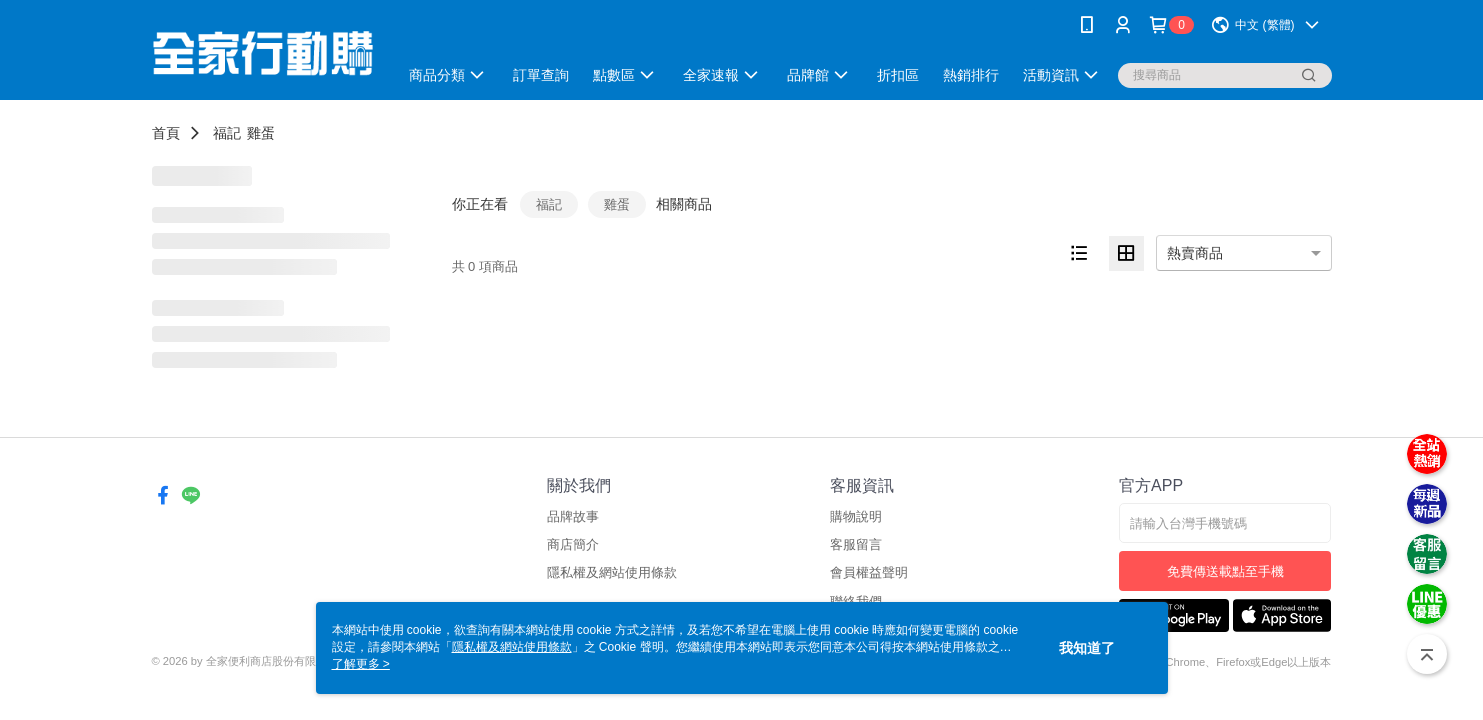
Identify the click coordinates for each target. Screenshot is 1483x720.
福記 (227, 133)
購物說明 (856, 516)
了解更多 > (361, 664)
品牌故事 (573, 516)
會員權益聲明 (869, 572)
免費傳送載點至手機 (1225, 571)
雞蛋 (261, 133)
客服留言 (856, 544)
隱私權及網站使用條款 (612, 572)
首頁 (166, 133)
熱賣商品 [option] (1195, 253)
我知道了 (1087, 648)
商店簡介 (573, 544)
